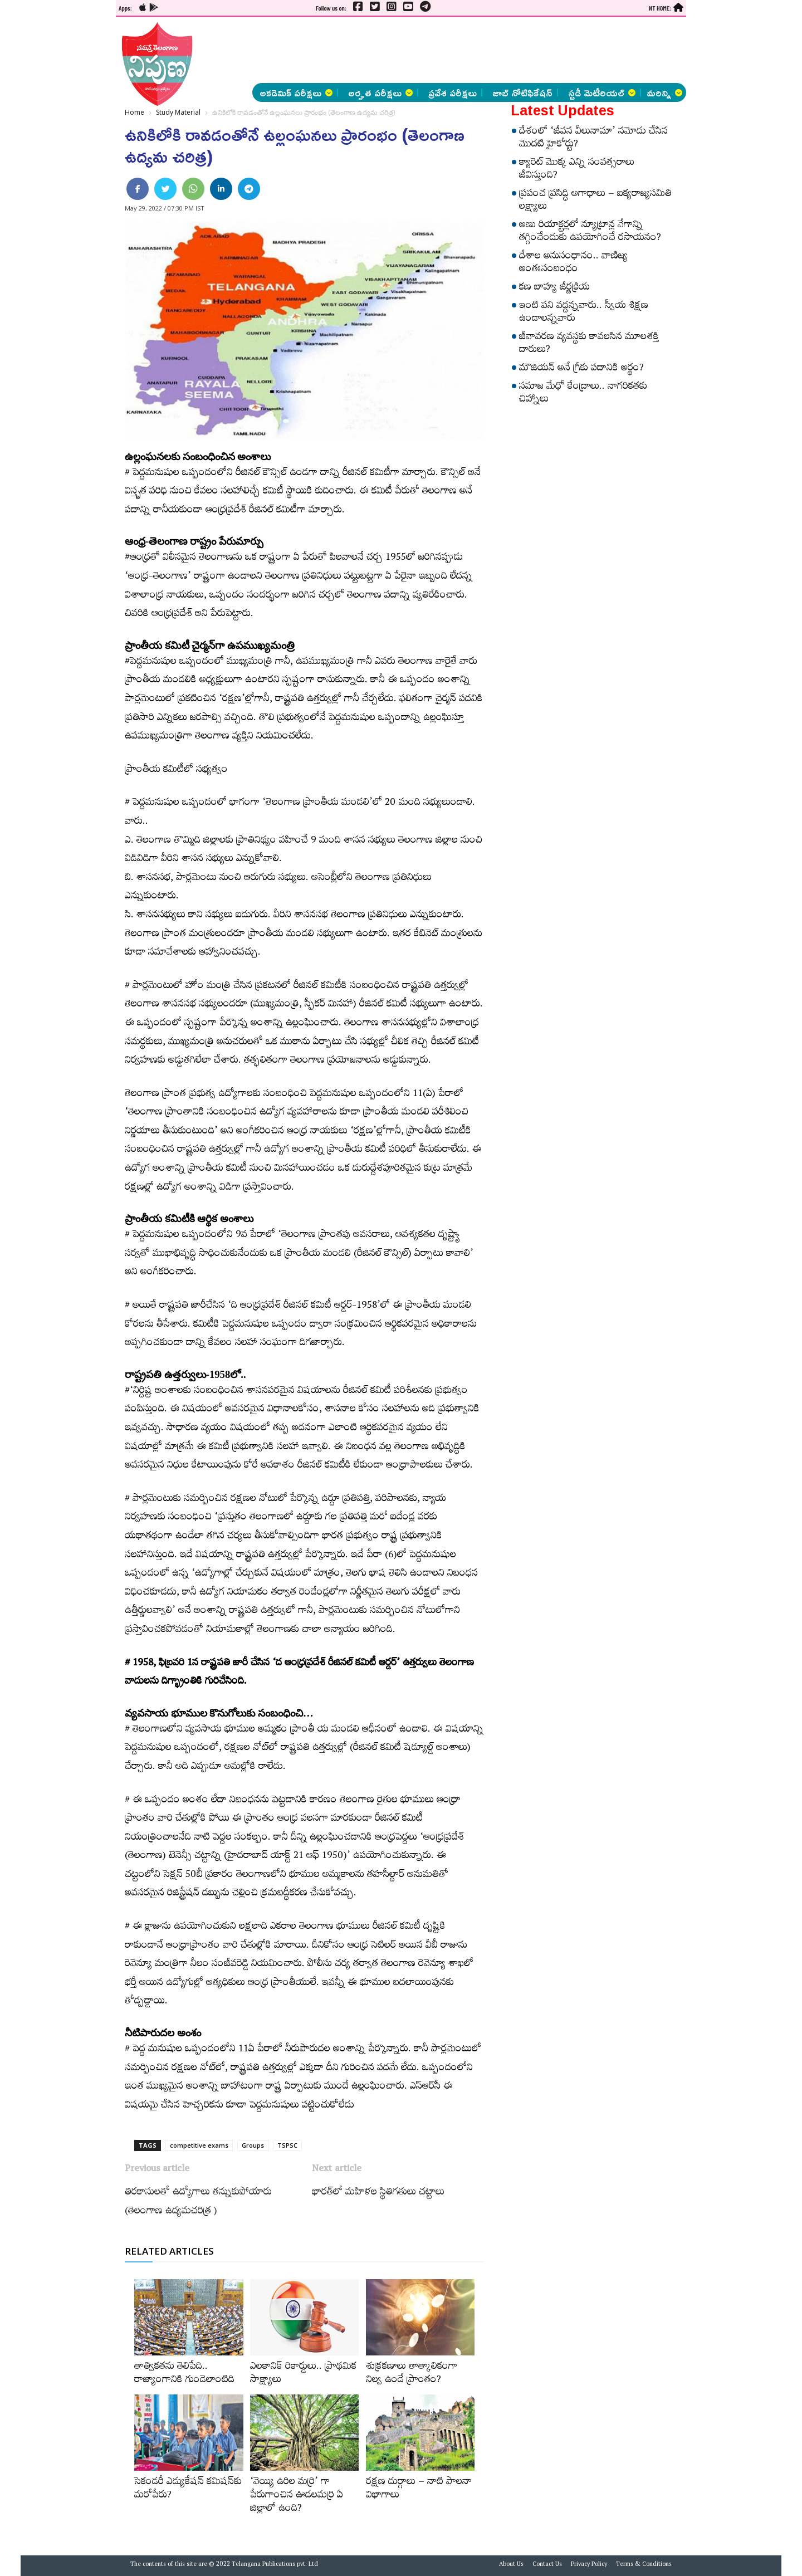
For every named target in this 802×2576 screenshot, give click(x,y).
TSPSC (287, 2145)
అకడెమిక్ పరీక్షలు (296, 92)
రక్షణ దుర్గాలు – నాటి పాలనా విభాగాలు (419, 2489)
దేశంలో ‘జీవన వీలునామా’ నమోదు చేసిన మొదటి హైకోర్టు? (593, 139)
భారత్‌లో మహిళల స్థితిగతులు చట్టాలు (378, 2193)
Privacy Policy (589, 2565)
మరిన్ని (664, 92)
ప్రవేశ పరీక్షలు (452, 92)
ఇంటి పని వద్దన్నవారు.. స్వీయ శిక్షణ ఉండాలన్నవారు (583, 313)
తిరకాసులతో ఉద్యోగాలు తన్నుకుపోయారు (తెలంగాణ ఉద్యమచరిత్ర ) (198, 2202)
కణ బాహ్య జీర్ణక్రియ (554, 288)
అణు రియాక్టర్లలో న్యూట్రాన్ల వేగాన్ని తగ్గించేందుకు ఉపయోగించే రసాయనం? (590, 232)
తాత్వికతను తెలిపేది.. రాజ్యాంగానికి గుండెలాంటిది (184, 2374)
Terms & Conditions (644, 2565)
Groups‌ (253, 2145)
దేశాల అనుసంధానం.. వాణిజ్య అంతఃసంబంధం (573, 263)
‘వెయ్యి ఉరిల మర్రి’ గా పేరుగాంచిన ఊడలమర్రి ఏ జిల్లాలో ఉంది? (296, 2496)
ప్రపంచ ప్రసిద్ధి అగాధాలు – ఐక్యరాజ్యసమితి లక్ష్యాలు (595, 201)
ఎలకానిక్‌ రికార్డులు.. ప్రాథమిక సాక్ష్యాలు (303, 2374)
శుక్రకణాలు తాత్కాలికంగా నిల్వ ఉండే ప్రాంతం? (411, 2374)
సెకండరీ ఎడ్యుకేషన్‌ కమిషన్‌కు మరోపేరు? (188, 2489)
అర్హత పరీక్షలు (380, 92)
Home (134, 112)
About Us (511, 2565)
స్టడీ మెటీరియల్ (601, 92)
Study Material (178, 112)
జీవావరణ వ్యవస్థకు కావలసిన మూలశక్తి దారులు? (589, 344)
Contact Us (547, 2565)
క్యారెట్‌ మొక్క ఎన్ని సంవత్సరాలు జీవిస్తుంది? (576, 170)
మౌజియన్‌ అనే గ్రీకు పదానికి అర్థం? (581, 369)
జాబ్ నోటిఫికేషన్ (522, 92)
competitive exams (199, 2145)
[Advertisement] (59, 167)
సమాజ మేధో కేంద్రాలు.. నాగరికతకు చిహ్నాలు (583, 394)
